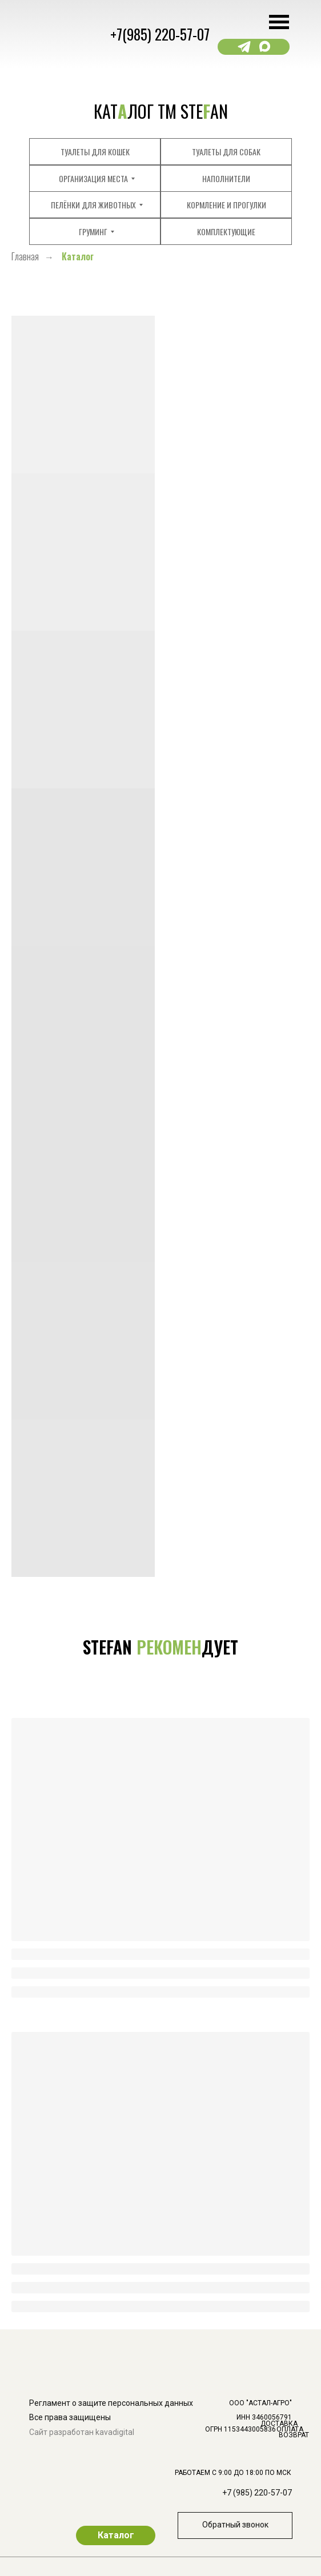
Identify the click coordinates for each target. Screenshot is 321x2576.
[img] (285, 2291)
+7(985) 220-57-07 (160, 34)
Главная (25, 256)
